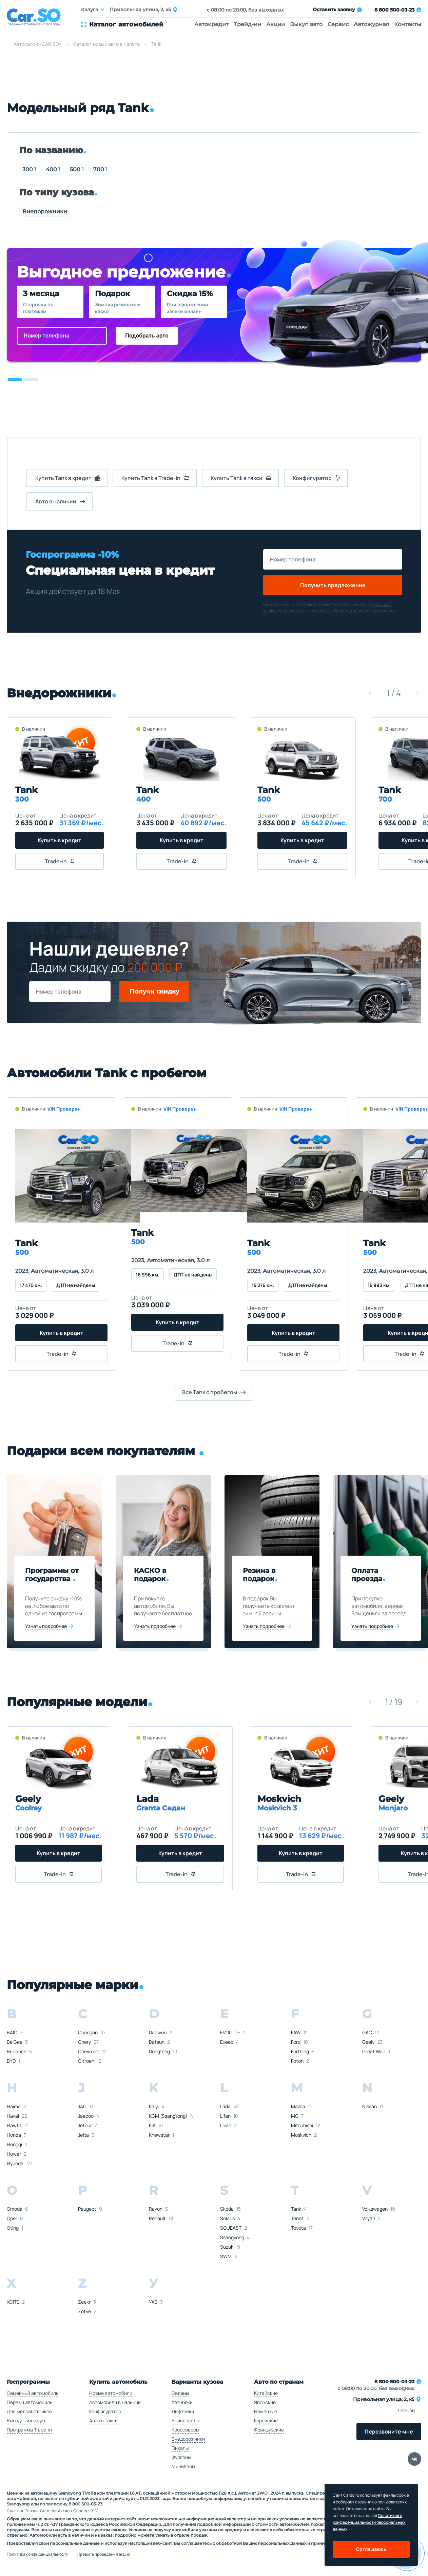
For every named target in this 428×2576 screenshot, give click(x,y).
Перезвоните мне (389, 2431)
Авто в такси (103, 2420)
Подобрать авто (147, 336)
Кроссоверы (185, 2429)
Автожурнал (371, 24)
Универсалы (185, 2420)
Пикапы (180, 2448)
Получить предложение (333, 585)
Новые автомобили (110, 2393)
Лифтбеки (183, 2411)
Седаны (180, 2393)
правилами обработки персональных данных (352, 611)
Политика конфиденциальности (38, 2554)
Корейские (266, 2420)
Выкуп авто (306, 24)
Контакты (407, 24)
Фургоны (181, 2457)
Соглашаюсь (371, 2549)
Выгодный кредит (26, 2420)
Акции (275, 24)
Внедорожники (44, 211)
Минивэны (183, 2466)
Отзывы (406, 2410)
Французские (269, 2429)
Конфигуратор (105, 2411)
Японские (265, 2402)
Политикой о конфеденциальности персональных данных (369, 2522)
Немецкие (265, 2411)
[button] (15, 379)
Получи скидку (154, 991)
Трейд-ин (247, 24)
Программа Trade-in (29, 2429)
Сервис (338, 24)
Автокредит (211, 24)
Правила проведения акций (103, 2554)
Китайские (266, 2393)
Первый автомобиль (29, 2402)
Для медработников (29, 2411)
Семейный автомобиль (32, 2393)
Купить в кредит (59, 840)
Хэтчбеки (182, 2402)
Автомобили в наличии (115, 2402)
